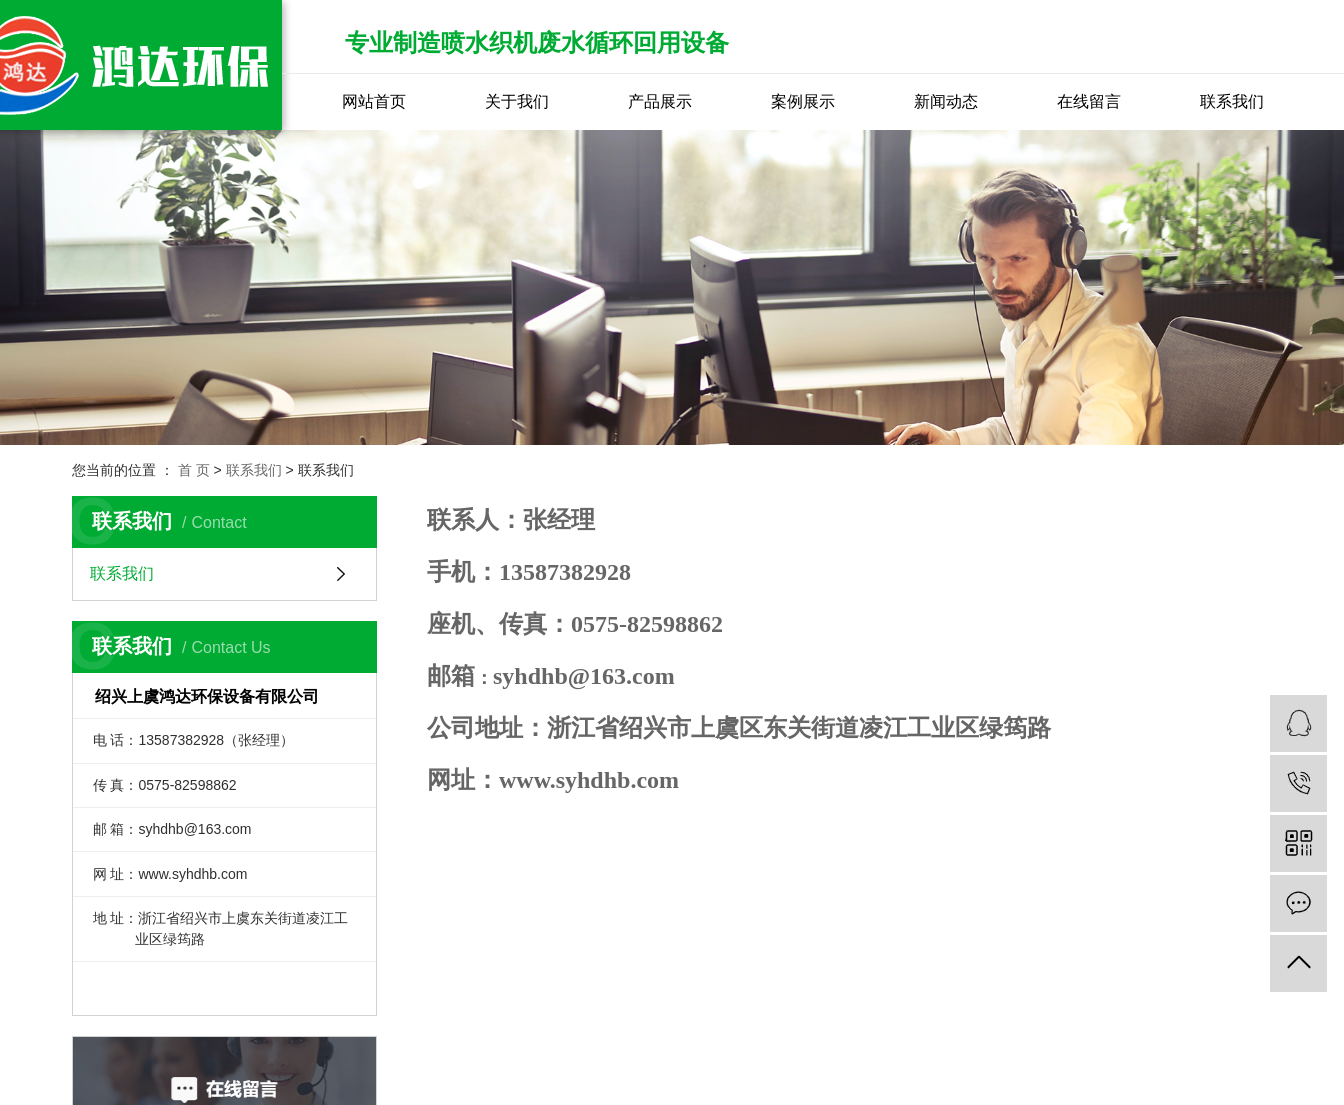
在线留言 (1089, 101)
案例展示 (803, 101)
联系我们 (1232, 101)
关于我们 (517, 101)
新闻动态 (946, 101)
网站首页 (374, 101)
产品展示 (660, 101)
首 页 (194, 470)
